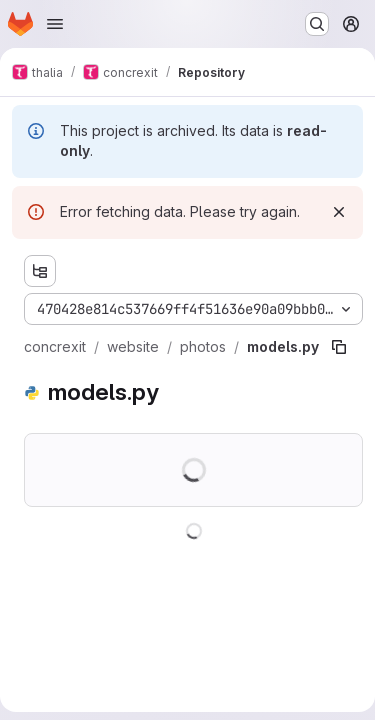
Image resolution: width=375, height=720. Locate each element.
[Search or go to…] (317, 24)
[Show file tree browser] (40, 271)
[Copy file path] (339, 347)
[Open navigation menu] (55, 24)
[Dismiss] (339, 212)
